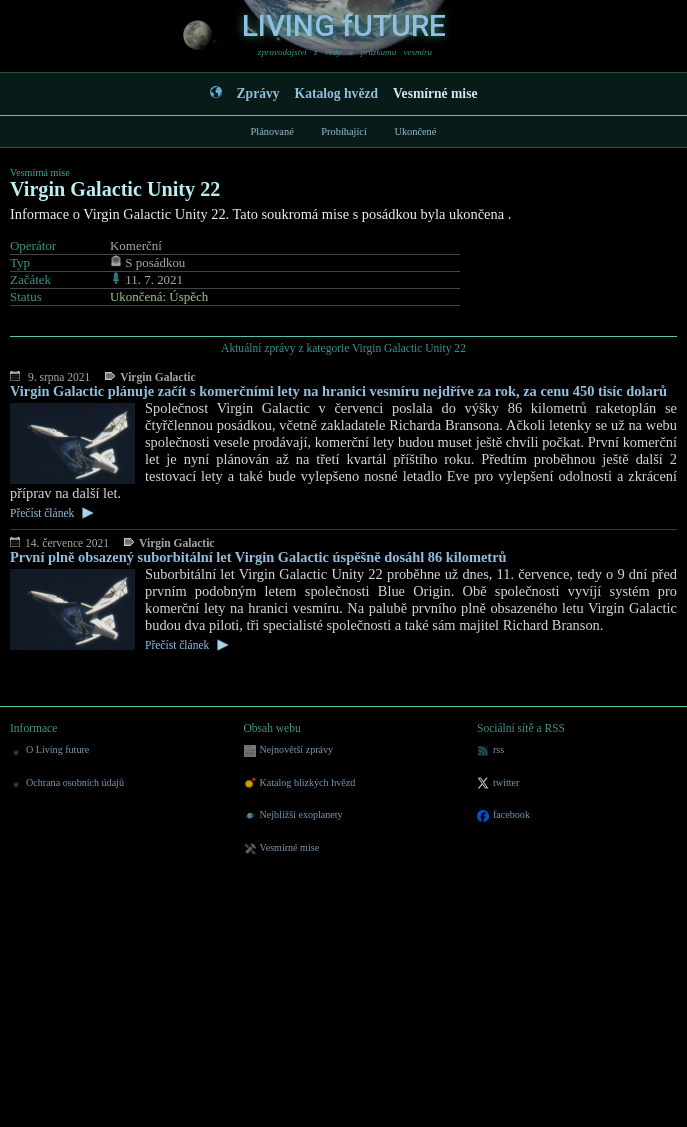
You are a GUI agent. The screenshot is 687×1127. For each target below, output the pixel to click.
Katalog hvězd (336, 93)
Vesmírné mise (435, 93)
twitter (498, 783)
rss (490, 750)
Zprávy (258, 93)
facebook (503, 815)
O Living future (49, 750)
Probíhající (343, 131)
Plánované (272, 131)
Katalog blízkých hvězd (300, 783)
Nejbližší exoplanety (293, 815)
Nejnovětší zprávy (289, 750)
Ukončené (415, 131)
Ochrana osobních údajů (67, 783)
